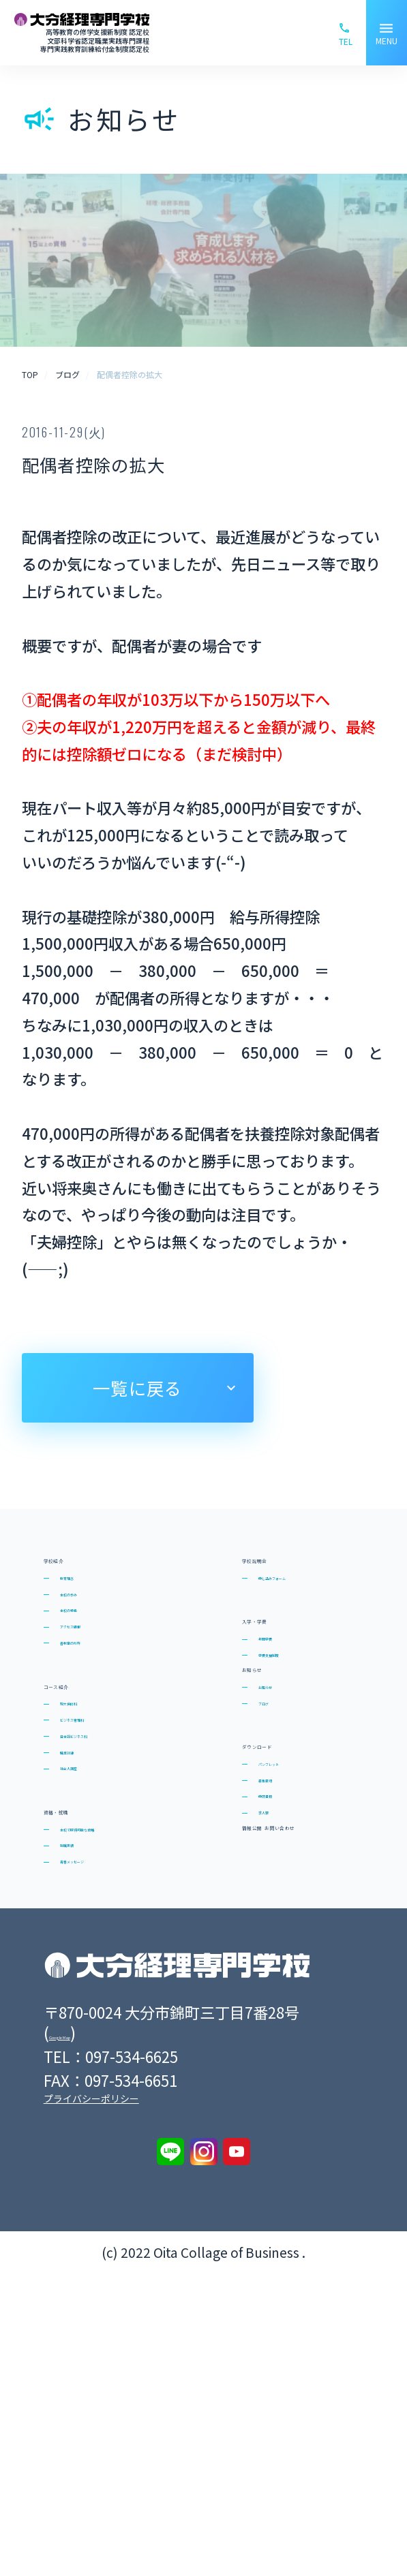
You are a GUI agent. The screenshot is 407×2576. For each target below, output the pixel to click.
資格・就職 (88, 2002)
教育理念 (86, 1601)
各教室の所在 (99, 1727)
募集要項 (284, 1973)
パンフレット (297, 1941)
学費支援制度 (297, 1725)
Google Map (90, 2335)
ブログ (277, 1849)
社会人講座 (92, 1945)
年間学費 (284, 1694)
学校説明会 (286, 1566)
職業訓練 (86, 1914)
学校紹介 (79, 1566)
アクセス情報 (98, 1696)
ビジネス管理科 (105, 1851)
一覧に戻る (137, 1387)
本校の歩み (92, 1633)
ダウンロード (296, 1906)
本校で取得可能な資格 (125, 2037)
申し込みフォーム (309, 1601)
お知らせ (277, 1782)
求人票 (277, 2035)
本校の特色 (92, 1665)
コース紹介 (88, 1784)
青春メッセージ (105, 2101)
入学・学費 (286, 1658)
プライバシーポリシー (91, 2401)
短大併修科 (92, 1819)
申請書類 (284, 2004)
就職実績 (86, 2069)
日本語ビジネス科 (112, 1883)
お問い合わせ (296, 2153)
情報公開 (278, 2092)
